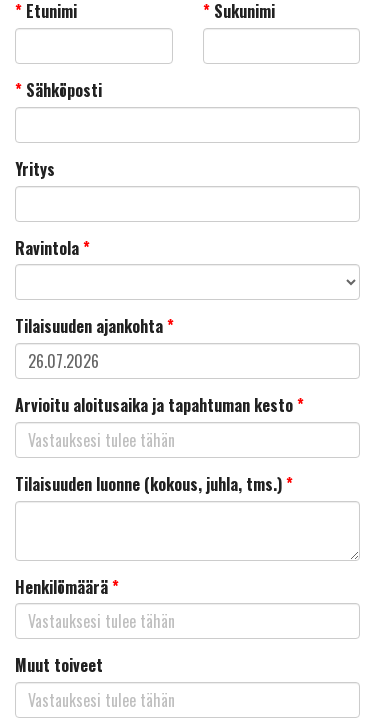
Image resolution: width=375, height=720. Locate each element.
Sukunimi (239, 11)
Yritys (35, 169)
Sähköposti (58, 90)
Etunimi (46, 11)
